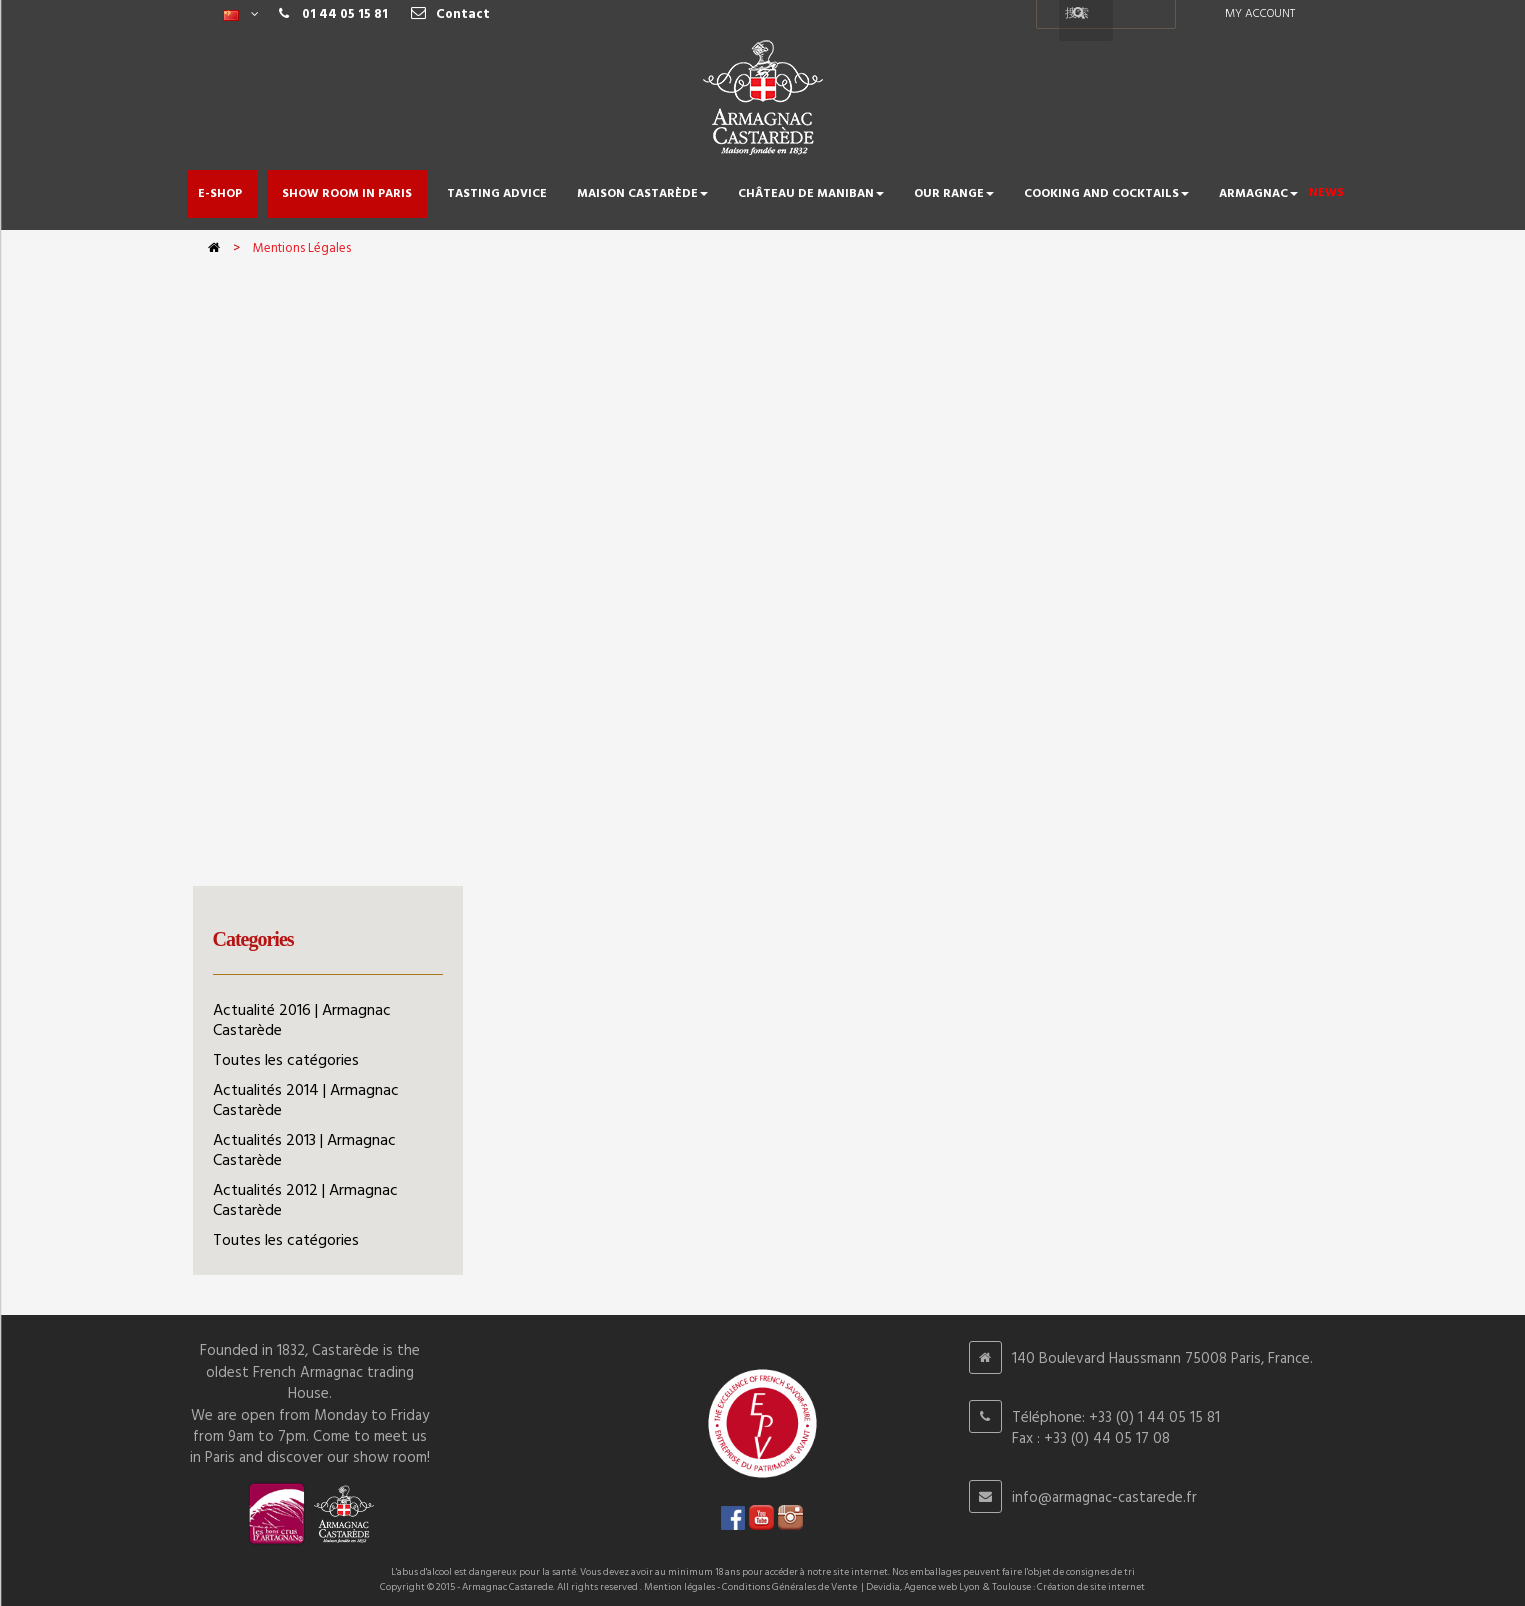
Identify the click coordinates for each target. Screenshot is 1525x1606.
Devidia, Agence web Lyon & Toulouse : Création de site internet (1005, 1587)
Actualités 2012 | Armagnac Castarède (305, 1201)
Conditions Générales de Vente (789, 1587)
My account (1260, 14)
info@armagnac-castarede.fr (1104, 1498)
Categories (253, 939)
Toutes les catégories (286, 1061)
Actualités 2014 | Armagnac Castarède (306, 1101)
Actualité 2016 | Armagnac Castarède (302, 1021)
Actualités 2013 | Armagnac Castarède (304, 1151)
